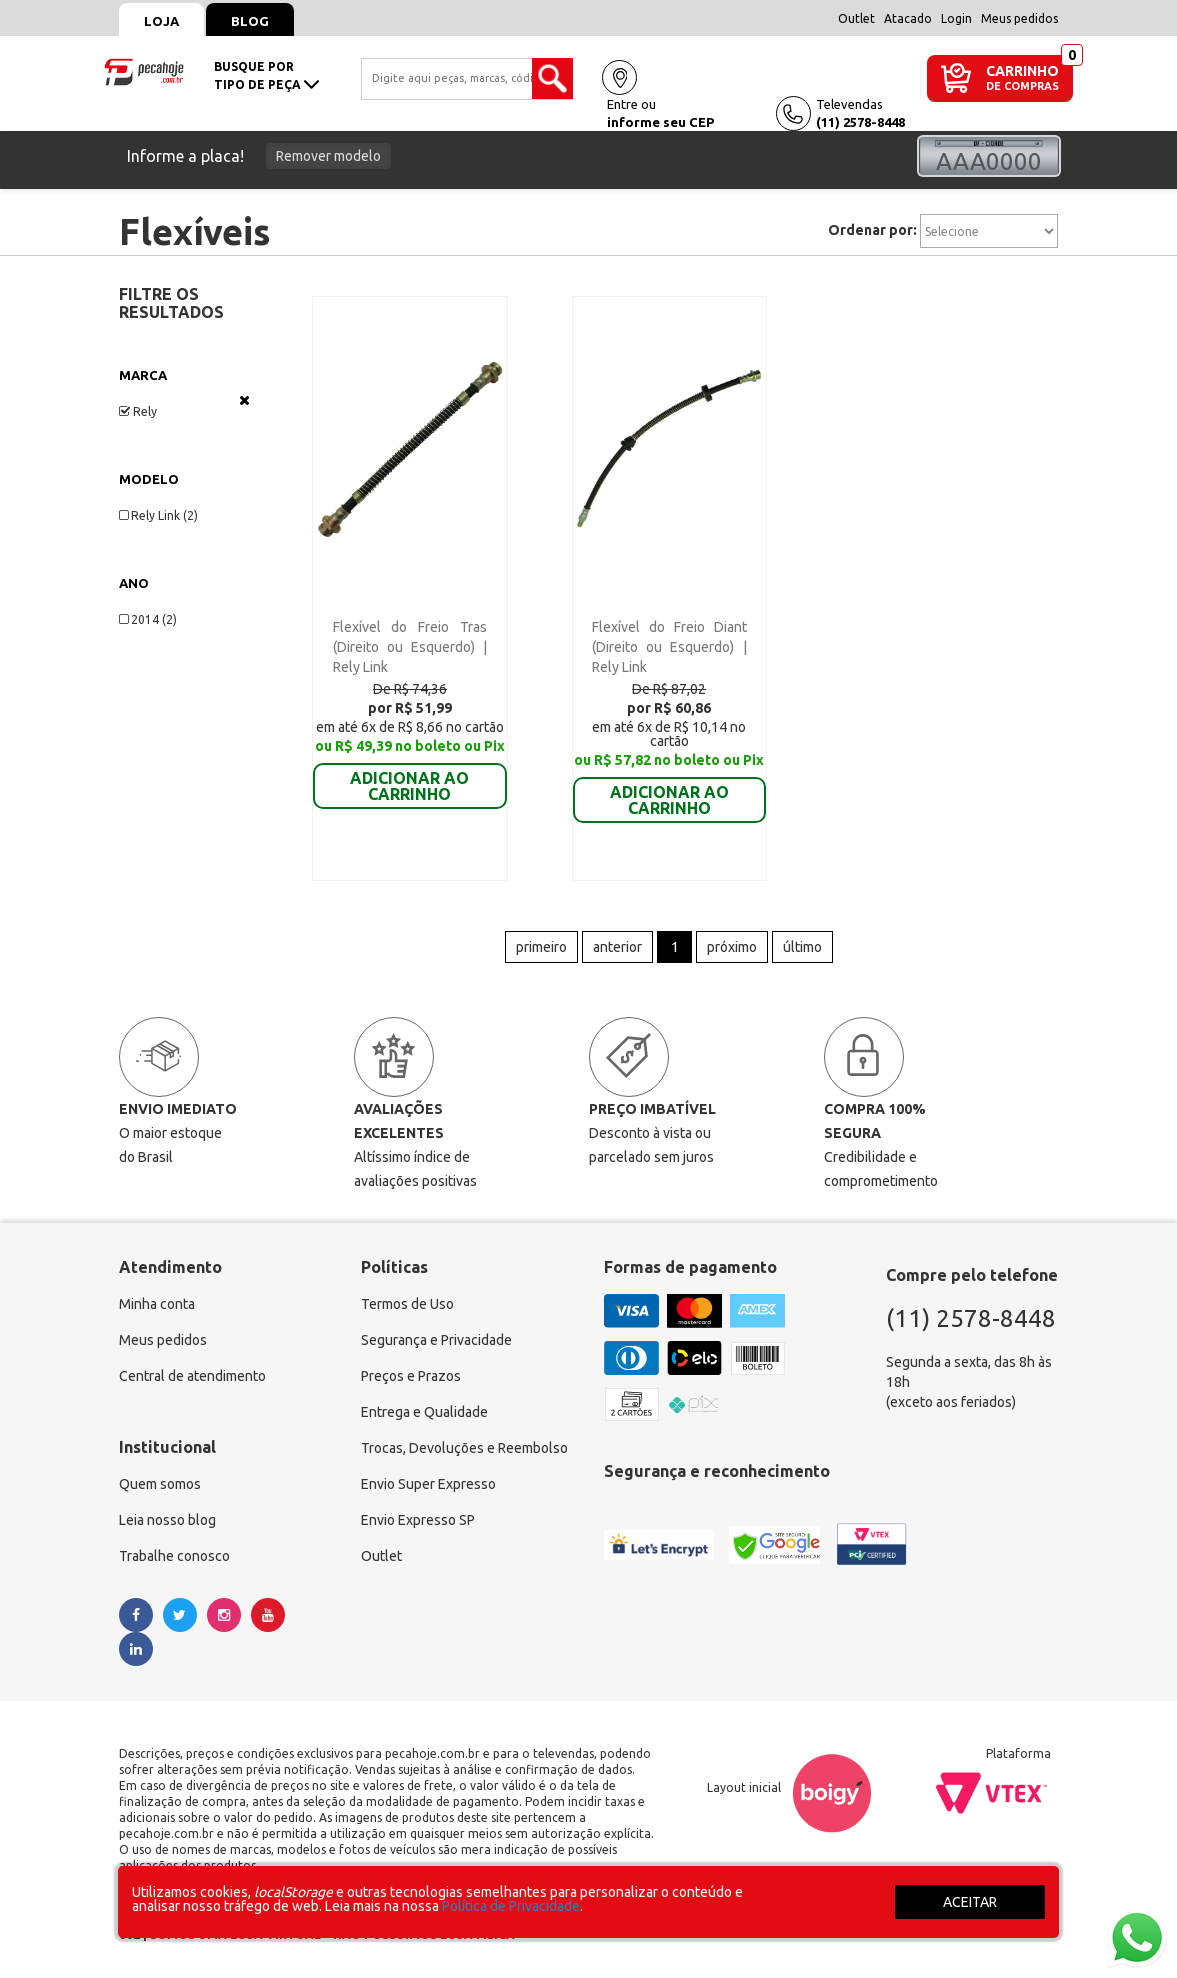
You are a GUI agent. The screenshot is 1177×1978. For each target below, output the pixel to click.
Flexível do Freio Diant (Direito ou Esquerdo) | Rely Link (669, 647)
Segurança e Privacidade (436, 1340)
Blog (250, 21)
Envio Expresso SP (418, 1520)
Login (956, 18)
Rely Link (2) (158, 515)
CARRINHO (1022, 70)
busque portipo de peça (266, 75)
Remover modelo (328, 156)
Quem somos (160, 1484)
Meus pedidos (1019, 18)
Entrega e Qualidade (424, 1412)
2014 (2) (148, 619)
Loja (161, 21)
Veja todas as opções (244, 400)
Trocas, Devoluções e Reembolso (464, 1448)
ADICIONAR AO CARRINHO (409, 772)
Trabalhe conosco (174, 1556)
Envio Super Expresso (428, 1484)
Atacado (908, 18)
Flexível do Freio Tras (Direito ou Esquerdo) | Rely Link (410, 647)
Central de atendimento (192, 1376)
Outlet (856, 18)
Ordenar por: (872, 230)
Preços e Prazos (411, 1376)
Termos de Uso (407, 1304)
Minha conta (157, 1304)
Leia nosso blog (167, 1520)
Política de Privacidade (511, 1906)
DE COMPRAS (1022, 86)
